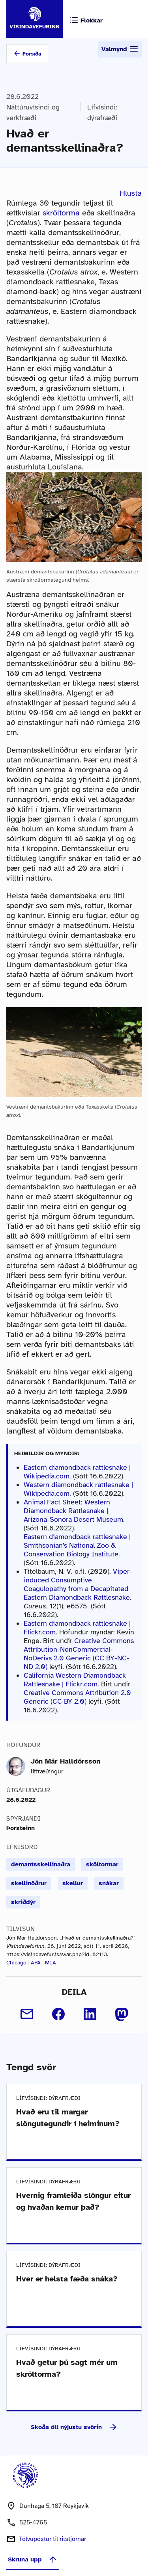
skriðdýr (23, 1902)
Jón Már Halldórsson (65, 1761)
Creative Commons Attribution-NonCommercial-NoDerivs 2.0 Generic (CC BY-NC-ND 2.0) (79, 1653)
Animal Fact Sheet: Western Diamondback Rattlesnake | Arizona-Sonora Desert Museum (73, 1511)
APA (36, 1962)
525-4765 (33, 2522)
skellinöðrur (29, 1883)
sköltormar (102, 1864)
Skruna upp (33, 2559)
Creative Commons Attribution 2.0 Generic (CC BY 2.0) (77, 1697)
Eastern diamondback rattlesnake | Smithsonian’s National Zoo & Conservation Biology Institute (77, 1545)
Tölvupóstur (52, 2539)
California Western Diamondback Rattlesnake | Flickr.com (75, 1679)
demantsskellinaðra (40, 1864)
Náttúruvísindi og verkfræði (33, 112)
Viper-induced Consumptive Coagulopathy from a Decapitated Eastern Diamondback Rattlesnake (78, 1584)
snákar (109, 1883)
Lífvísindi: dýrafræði (102, 112)
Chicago (16, 1962)
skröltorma (61, 213)
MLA (50, 1962)
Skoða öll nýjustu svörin (74, 2427)
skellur (72, 1883)
